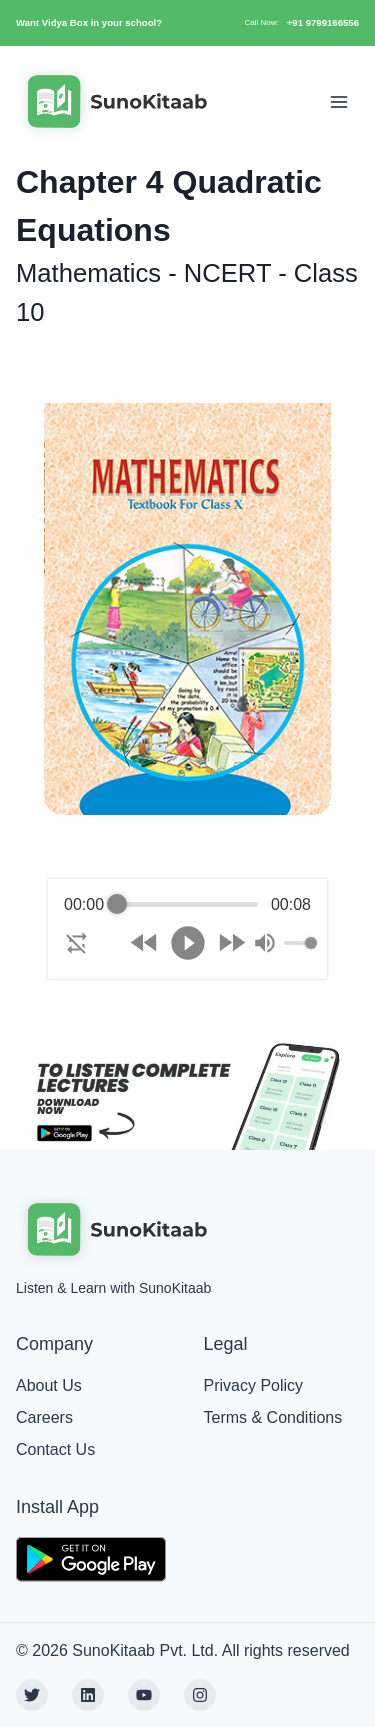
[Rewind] (144, 942)
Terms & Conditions (273, 1417)
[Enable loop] (77, 943)
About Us (49, 1385)
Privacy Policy (254, 1385)
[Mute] (265, 943)
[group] (187, 929)
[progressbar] (188, 905)
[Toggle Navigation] (339, 102)
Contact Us (55, 1449)
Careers (44, 1417)
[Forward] (231, 942)
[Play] (188, 943)
